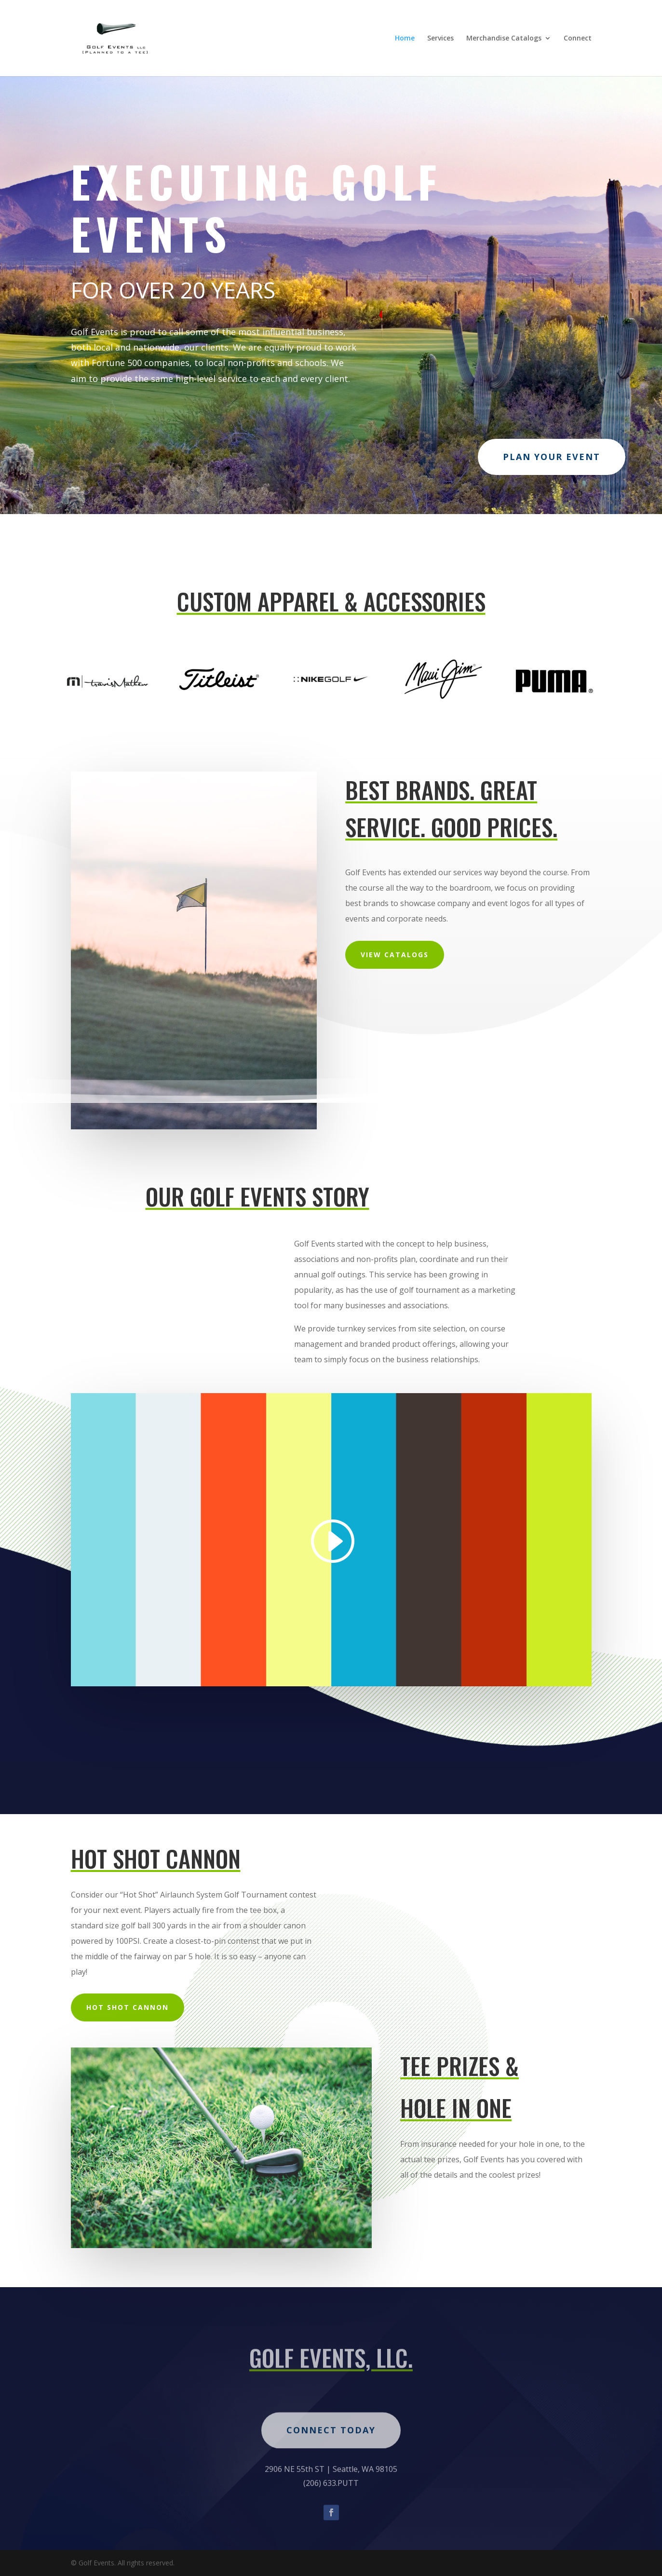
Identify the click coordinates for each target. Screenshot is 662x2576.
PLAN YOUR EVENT (551, 456)
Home (405, 38)
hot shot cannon (127, 2007)
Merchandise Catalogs (503, 38)
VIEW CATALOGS (395, 954)
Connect (578, 38)
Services (440, 38)
